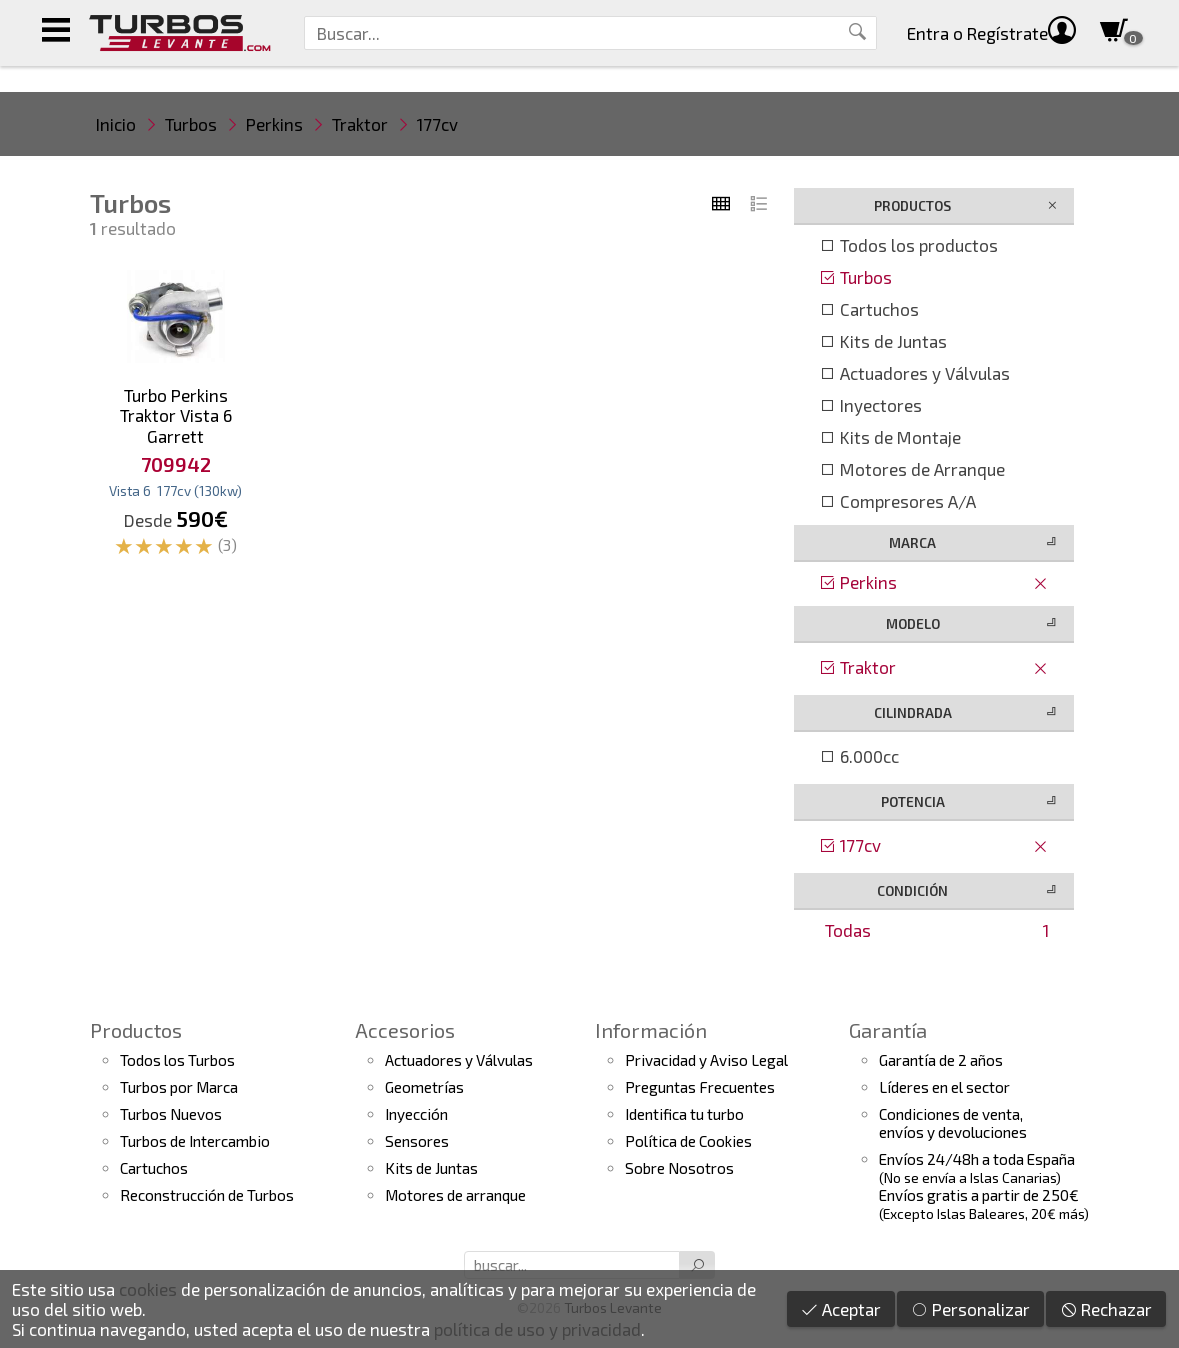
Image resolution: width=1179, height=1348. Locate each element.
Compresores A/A (897, 501)
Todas (937, 930)
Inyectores (870, 405)
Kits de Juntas (883, 341)
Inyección (416, 1114)
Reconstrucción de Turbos (207, 1195)
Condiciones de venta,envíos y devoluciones (953, 1123)
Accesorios (405, 1030)
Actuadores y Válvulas (914, 373)
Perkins (274, 124)
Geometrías (424, 1087)
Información (651, 1030)
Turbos (191, 124)
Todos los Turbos (177, 1060)
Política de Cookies (688, 1141)
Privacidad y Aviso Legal (706, 1060)
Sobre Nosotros (679, 1168)
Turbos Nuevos (171, 1114)
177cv (437, 124)
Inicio (116, 124)
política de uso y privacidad (537, 1329)
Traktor (360, 124)
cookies (148, 1289)
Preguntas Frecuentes (700, 1087)
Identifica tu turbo (684, 1114)
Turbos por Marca (179, 1087)
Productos (136, 1030)
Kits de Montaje (890, 437)
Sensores (417, 1141)
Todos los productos (908, 245)
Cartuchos (869, 309)
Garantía (888, 1030)
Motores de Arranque (912, 469)
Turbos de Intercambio (195, 1141)
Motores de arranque (455, 1195)
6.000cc (859, 756)
